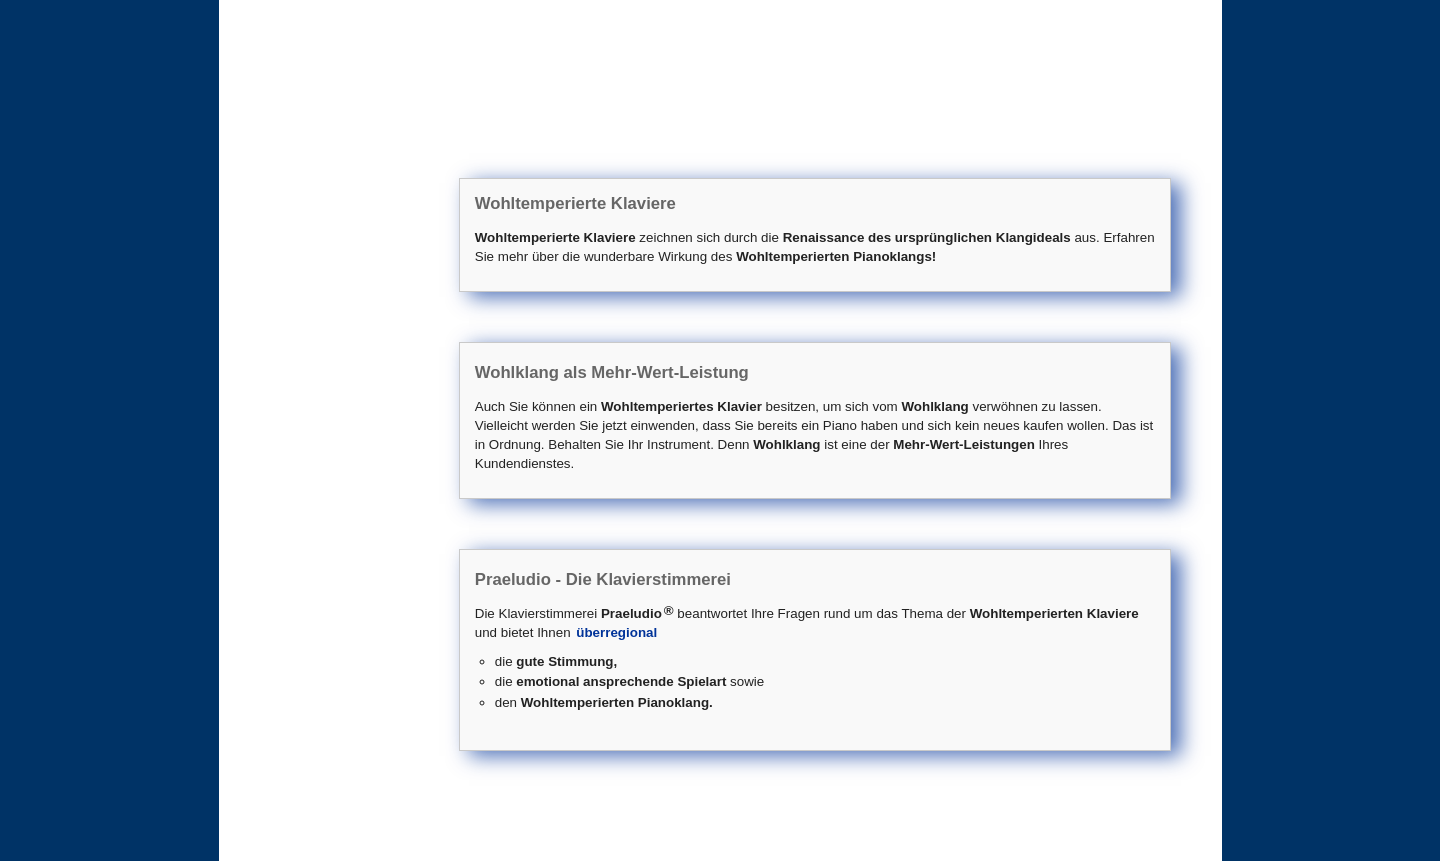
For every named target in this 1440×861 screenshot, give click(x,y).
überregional (616, 632)
